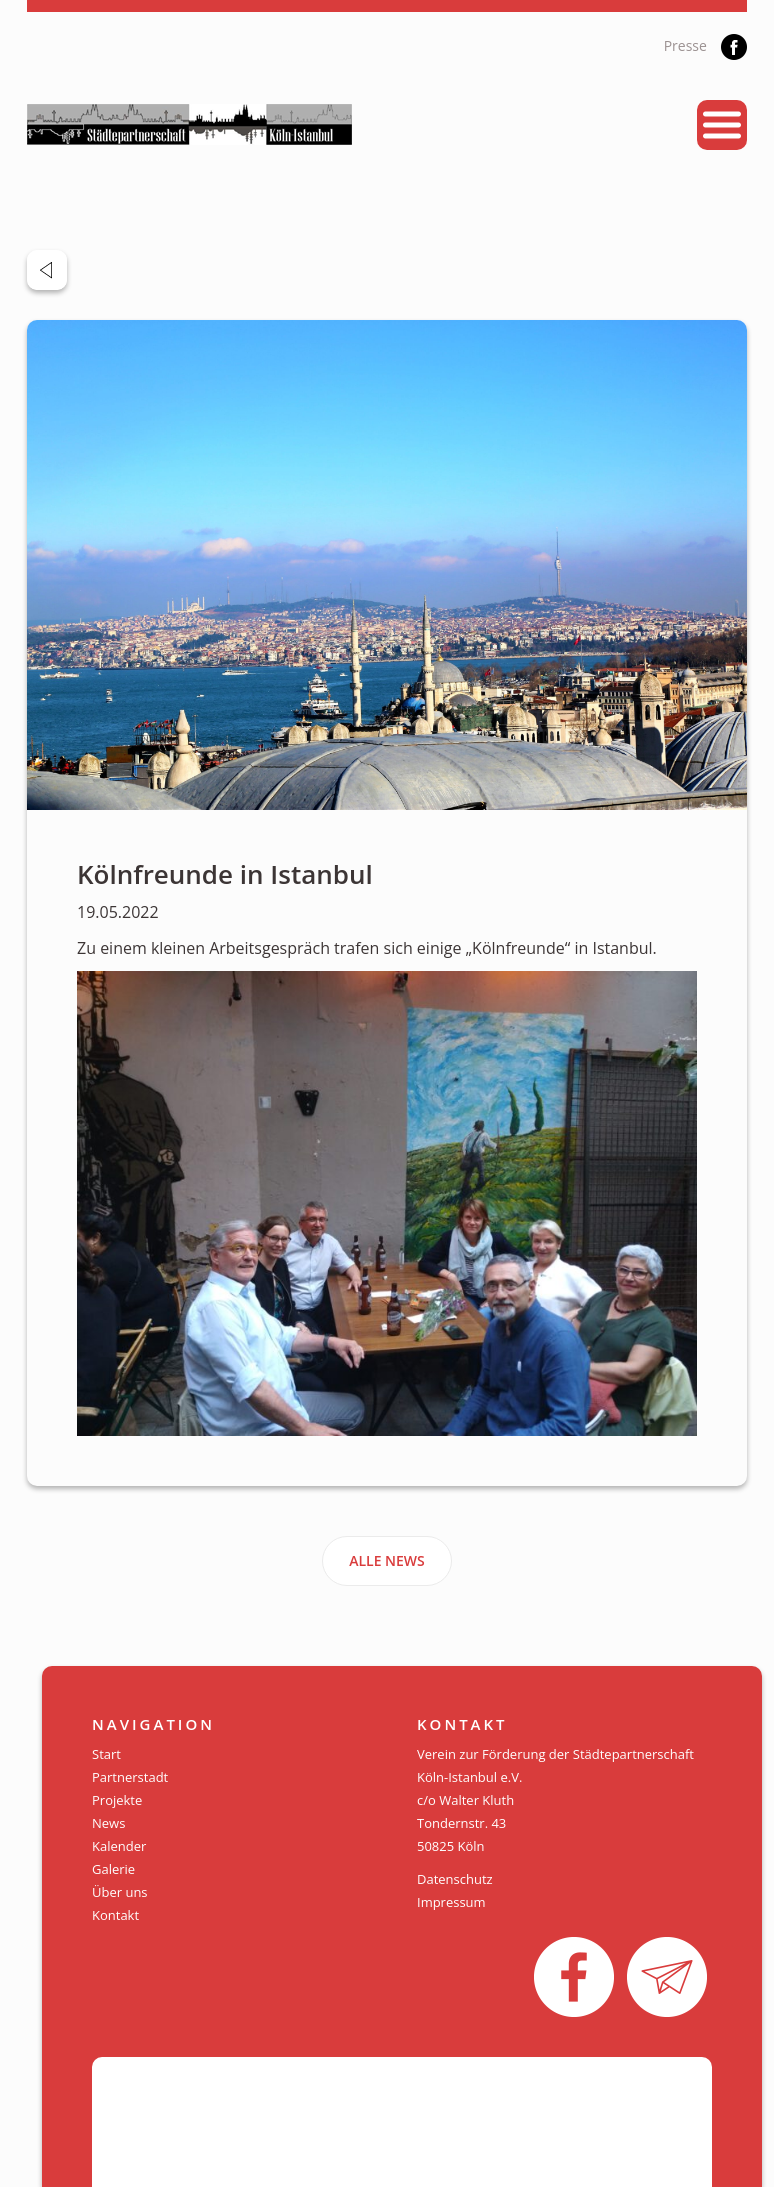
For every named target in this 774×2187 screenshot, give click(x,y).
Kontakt (115, 1915)
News (108, 1823)
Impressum (451, 1902)
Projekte (117, 1800)
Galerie (113, 1869)
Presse (685, 45)
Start (106, 1754)
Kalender (119, 1846)
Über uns (120, 1892)
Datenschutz (455, 1879)
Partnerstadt (130, 1777)
